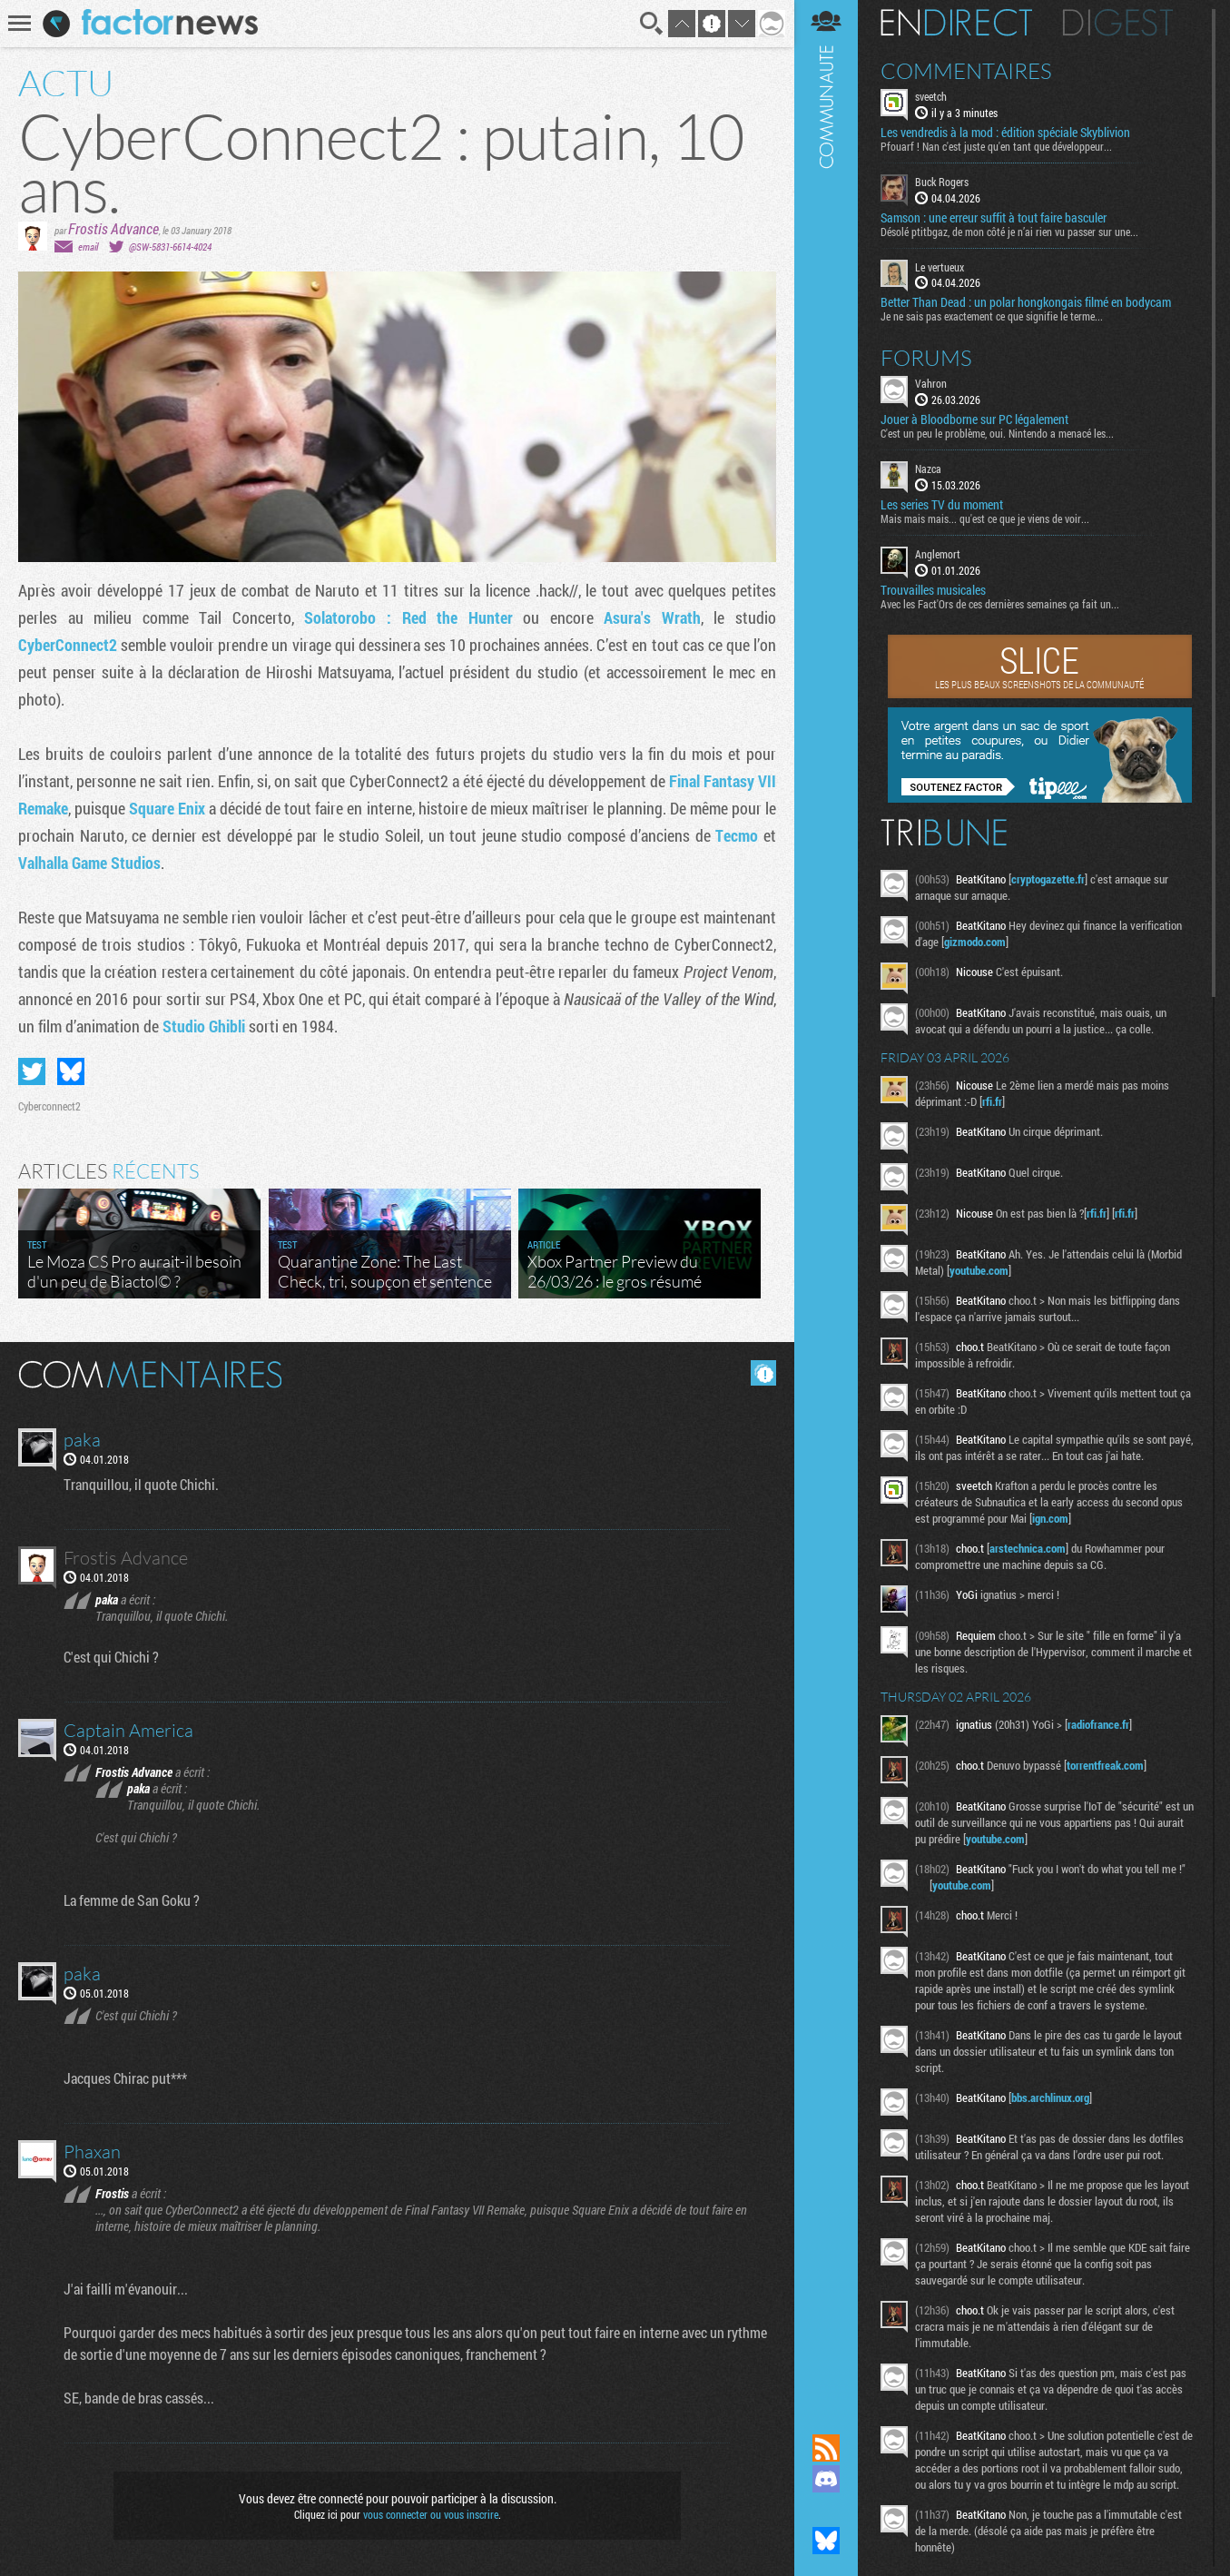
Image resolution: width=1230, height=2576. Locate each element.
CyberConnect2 (69, 645)
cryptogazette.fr (1048, 879)
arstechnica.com (1027, 1548)
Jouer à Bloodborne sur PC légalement (974, 419)
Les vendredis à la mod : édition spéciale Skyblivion (1005, 132)
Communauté (826, 1199)
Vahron (931, 383)
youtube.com (979, 1270)
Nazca (928, 468)
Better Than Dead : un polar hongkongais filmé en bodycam (1026, 302)
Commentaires (966, 70)
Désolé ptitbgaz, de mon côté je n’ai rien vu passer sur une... (1009, 231)
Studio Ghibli (205, 1026)
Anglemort (937, 554)
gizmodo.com (975, 941)
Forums (926, 357)
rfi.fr (992, 1101)
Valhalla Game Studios (89, 862)
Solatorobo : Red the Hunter (408, 617)
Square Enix (167, 808)
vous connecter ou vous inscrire (430, 2514)
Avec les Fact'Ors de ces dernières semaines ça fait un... (1000, 604)
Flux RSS (826, 2448)
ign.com (1050, 1518)
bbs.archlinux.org (1050, 2097)
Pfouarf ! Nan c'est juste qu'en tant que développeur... (996, 146)
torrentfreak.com (1105, 1765)
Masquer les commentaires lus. (763, 1373)
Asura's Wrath (652, 617)
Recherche (651, 23)
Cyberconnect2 (49, 1105)
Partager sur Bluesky (70, 1071)
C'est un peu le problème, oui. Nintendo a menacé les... (997, 433)
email (88, 246)
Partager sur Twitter (31, 1071)
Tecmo (739, 835)
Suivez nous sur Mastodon (826, 2509)
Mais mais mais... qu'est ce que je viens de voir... (985, 518)
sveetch (931, 96)
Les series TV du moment (942, 505)
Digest (1118, 22)
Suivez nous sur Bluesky (826, 2540)
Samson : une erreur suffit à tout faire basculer (994, 218)
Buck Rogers (942, 181)
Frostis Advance (113, 228)
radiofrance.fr (1098, 1724)
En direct (956, 22)
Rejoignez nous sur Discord (826, 2478)
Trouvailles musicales (933, 590)
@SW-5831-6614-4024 (170, 246)
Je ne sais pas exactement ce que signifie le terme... (992, 316)
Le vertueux (939, 267)
